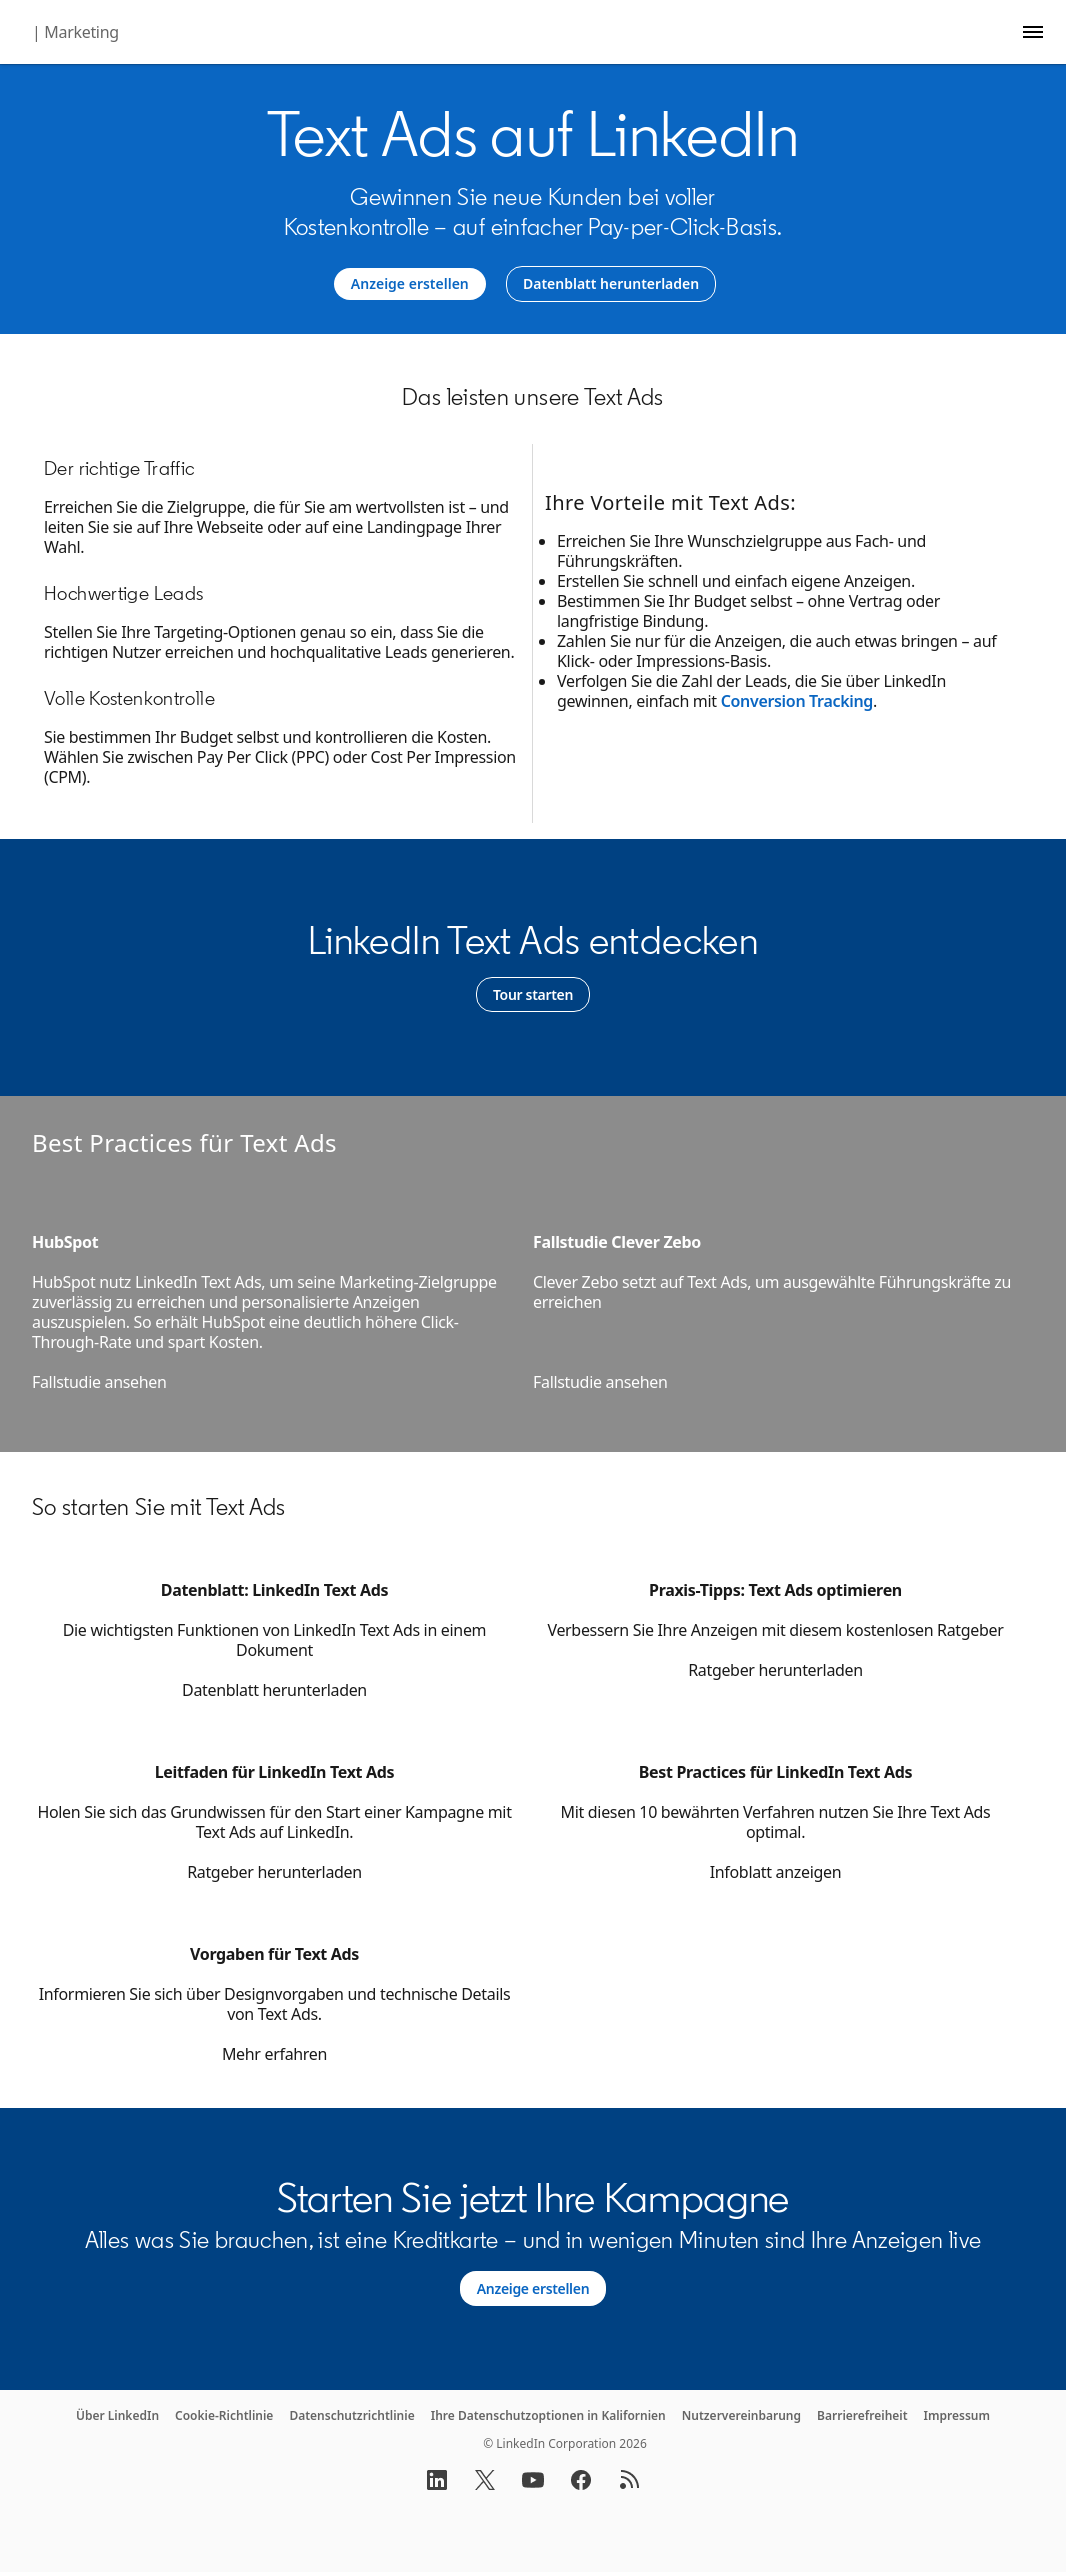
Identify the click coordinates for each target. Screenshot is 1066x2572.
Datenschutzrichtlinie (351, 2415)
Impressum (957, 2415)
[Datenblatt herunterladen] (611, 284)
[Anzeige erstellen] (410, 284)
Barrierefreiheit (862, 2415)
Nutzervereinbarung (741, 2415)
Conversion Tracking (797, 701)
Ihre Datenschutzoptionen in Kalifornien (548, 2415)
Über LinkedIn (117, 2415)
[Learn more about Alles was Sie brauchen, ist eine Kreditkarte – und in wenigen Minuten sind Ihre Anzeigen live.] (533, 2289)
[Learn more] (533, 995)
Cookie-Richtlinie (224, 2415)
